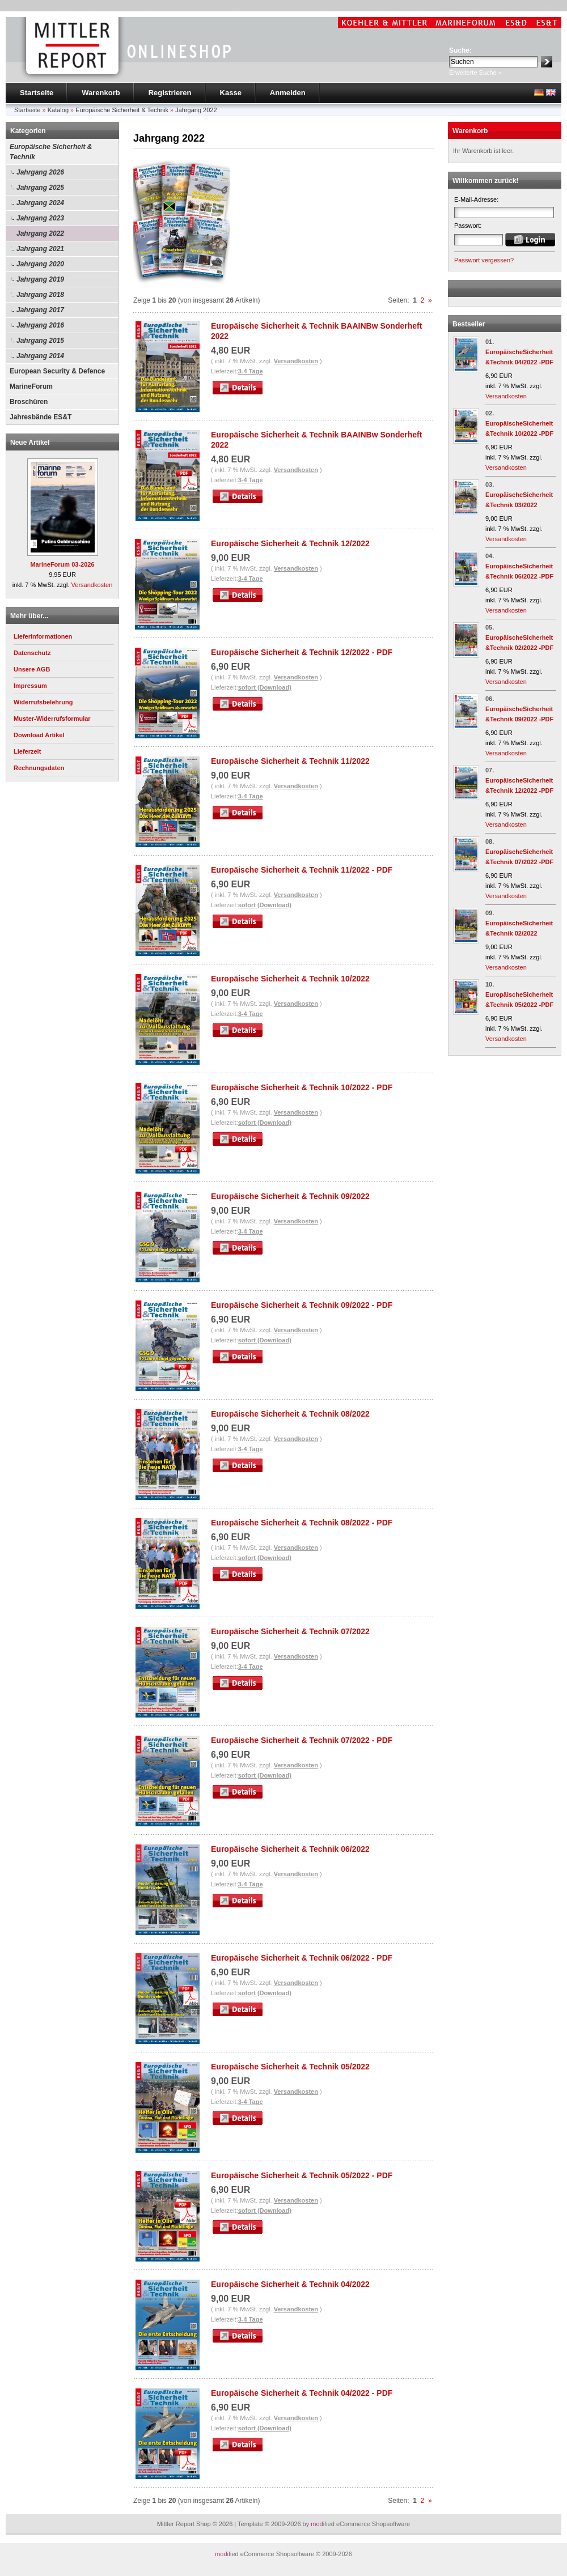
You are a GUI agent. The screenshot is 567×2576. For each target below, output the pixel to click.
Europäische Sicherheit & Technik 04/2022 (290, 2284)
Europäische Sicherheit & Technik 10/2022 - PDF (301, 1087)
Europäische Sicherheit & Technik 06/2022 (290, 1849)
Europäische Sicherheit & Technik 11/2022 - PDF (301, 869)
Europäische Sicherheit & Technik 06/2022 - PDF (301, 1957)
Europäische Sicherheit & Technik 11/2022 (290, 761)
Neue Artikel (30, 443)
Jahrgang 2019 (40, 279)
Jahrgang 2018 (40, 295)
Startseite (36, 92)
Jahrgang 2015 (40, 341)
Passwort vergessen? (484, 260)
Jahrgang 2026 (40, 172)
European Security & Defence (57, 371)
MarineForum (31, 386)
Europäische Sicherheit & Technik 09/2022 (290, 1196)
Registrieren (170, 92)
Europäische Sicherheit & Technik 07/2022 (290, 1631)
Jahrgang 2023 (40, 218)
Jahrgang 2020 (40, 264)
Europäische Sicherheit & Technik (51, 152)
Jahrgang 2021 (40, 249)
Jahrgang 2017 (40, 310)
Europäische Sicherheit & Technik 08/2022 (290, 1413)
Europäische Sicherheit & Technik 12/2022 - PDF (301, 652)
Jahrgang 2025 (40, 188)
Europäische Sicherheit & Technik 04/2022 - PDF (301, 2393)
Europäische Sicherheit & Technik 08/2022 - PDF (301, 1522)
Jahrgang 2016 (40, 325)
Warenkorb (101, 92)
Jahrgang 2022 (40, 233)
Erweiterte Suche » (475, 72)
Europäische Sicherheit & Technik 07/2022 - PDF (301, 1740)
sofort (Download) (264, 687)
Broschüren (29, 402)
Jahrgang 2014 (40, 356)
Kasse (231, 92)
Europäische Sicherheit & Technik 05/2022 (290, 2066)
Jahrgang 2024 (40, 203)
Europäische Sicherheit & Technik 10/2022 (290, 978)
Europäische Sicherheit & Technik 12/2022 (290, 543)
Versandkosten (92, 584)
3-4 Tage (250, 371)
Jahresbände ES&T (40, 417)
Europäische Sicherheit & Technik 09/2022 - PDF (301, 1305)
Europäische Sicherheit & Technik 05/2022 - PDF (301, 2175)
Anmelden (288, 92)
